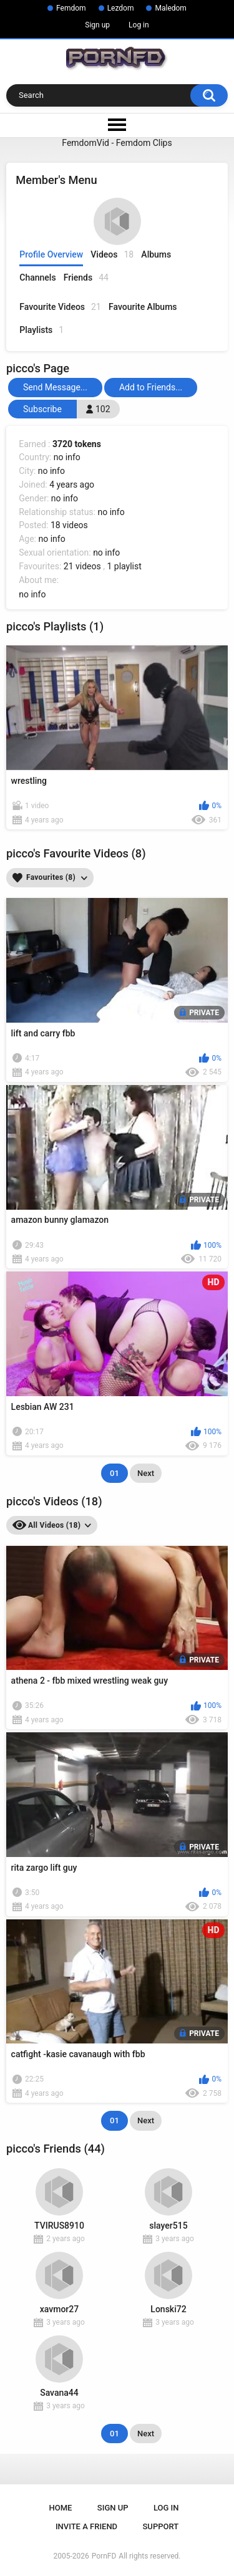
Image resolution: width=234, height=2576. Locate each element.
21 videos (82, 566)
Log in (139, 25)
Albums (156, 254)
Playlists (41, 330)
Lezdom (120, 8)
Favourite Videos (60, 307)
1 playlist (124, 566)
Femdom (71, 8)
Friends (86, 278)
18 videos (69, 525)
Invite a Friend (86, 2526)
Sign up (97, 25)
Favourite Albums (143, 307)
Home (60, 2507)
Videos (112, 254)
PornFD (104, 2556)
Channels (37, 277)
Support (161, 2526)
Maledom (170, 8)
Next (145, 1473)
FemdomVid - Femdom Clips (117, 143)
